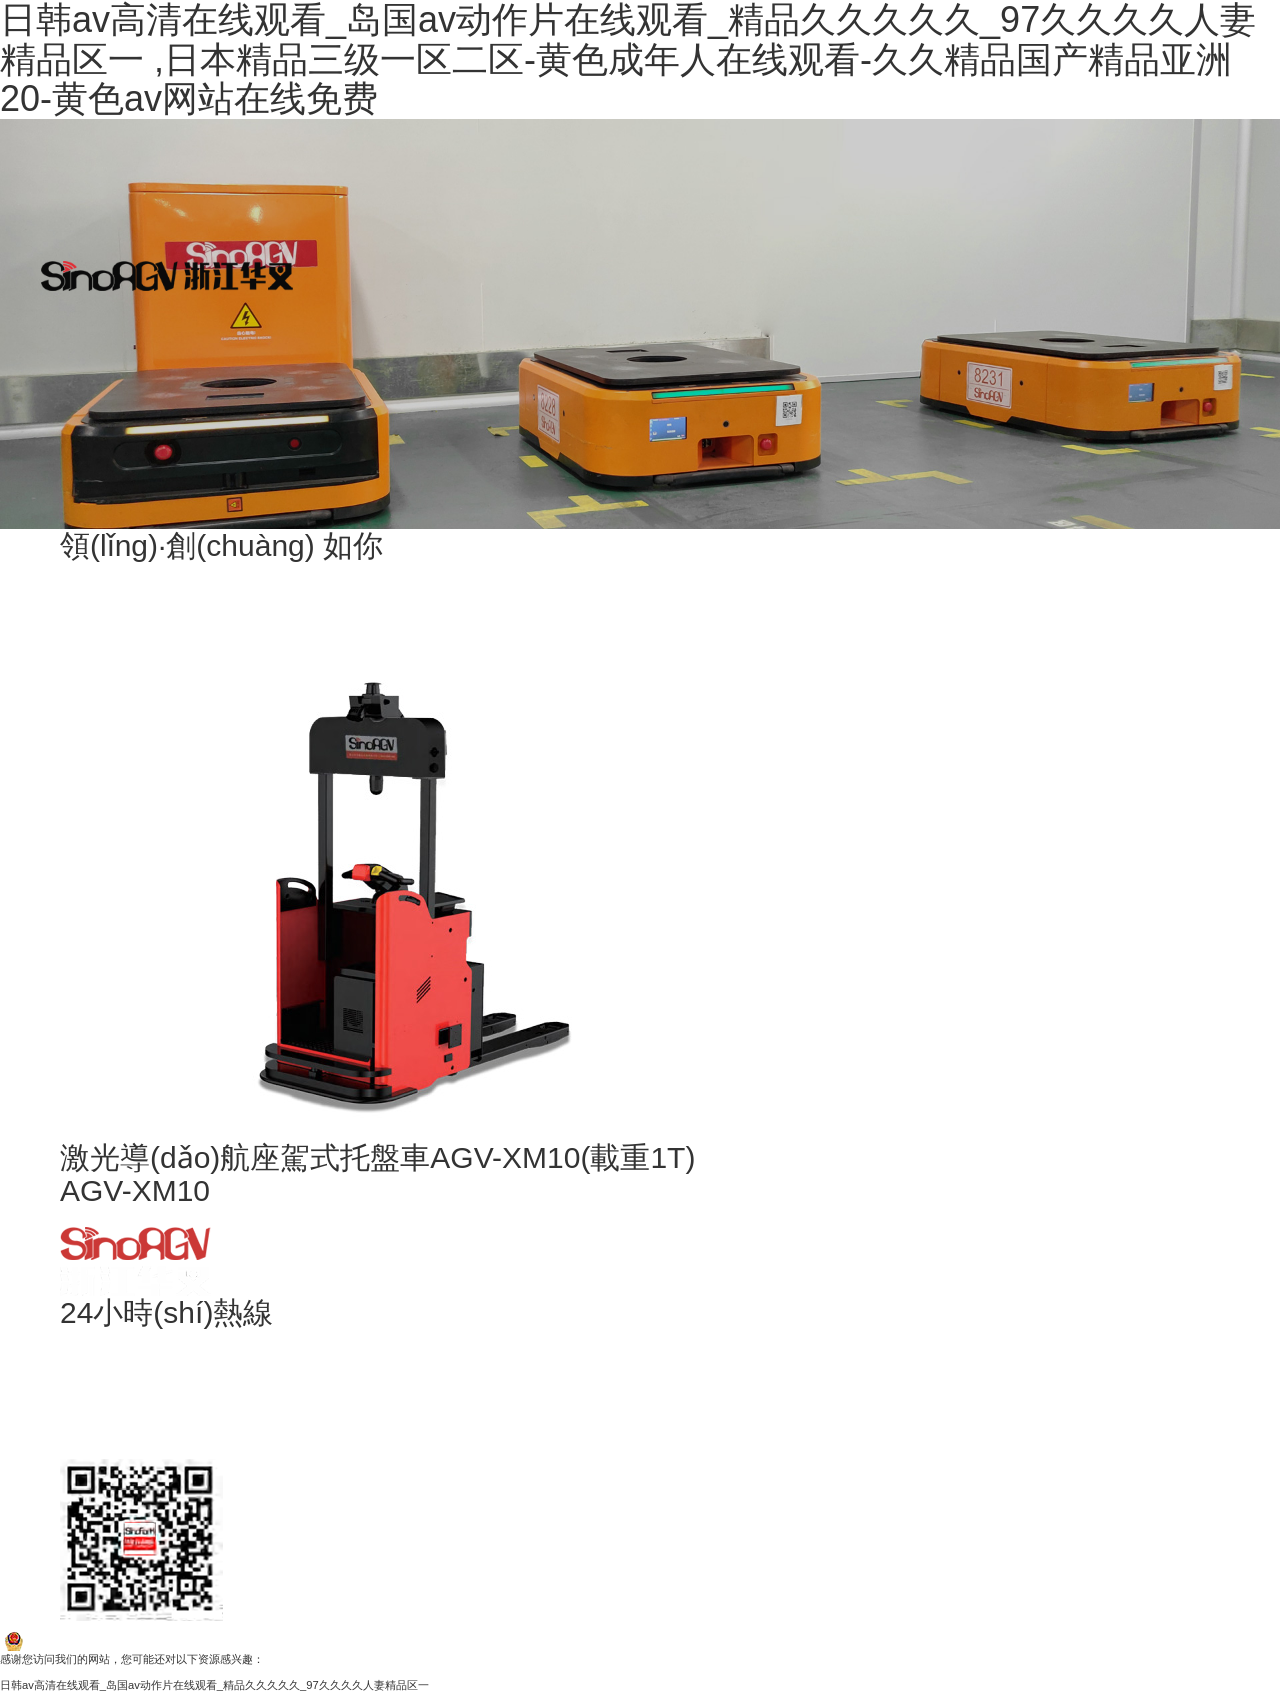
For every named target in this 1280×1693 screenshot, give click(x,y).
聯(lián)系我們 (308, 476)
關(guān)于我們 (308, 76)
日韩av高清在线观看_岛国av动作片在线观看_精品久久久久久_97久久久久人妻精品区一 (214, 1685)
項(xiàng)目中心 (308, 316)
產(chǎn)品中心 (308, 236)
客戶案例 (308, 156)
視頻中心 (308, 396)
